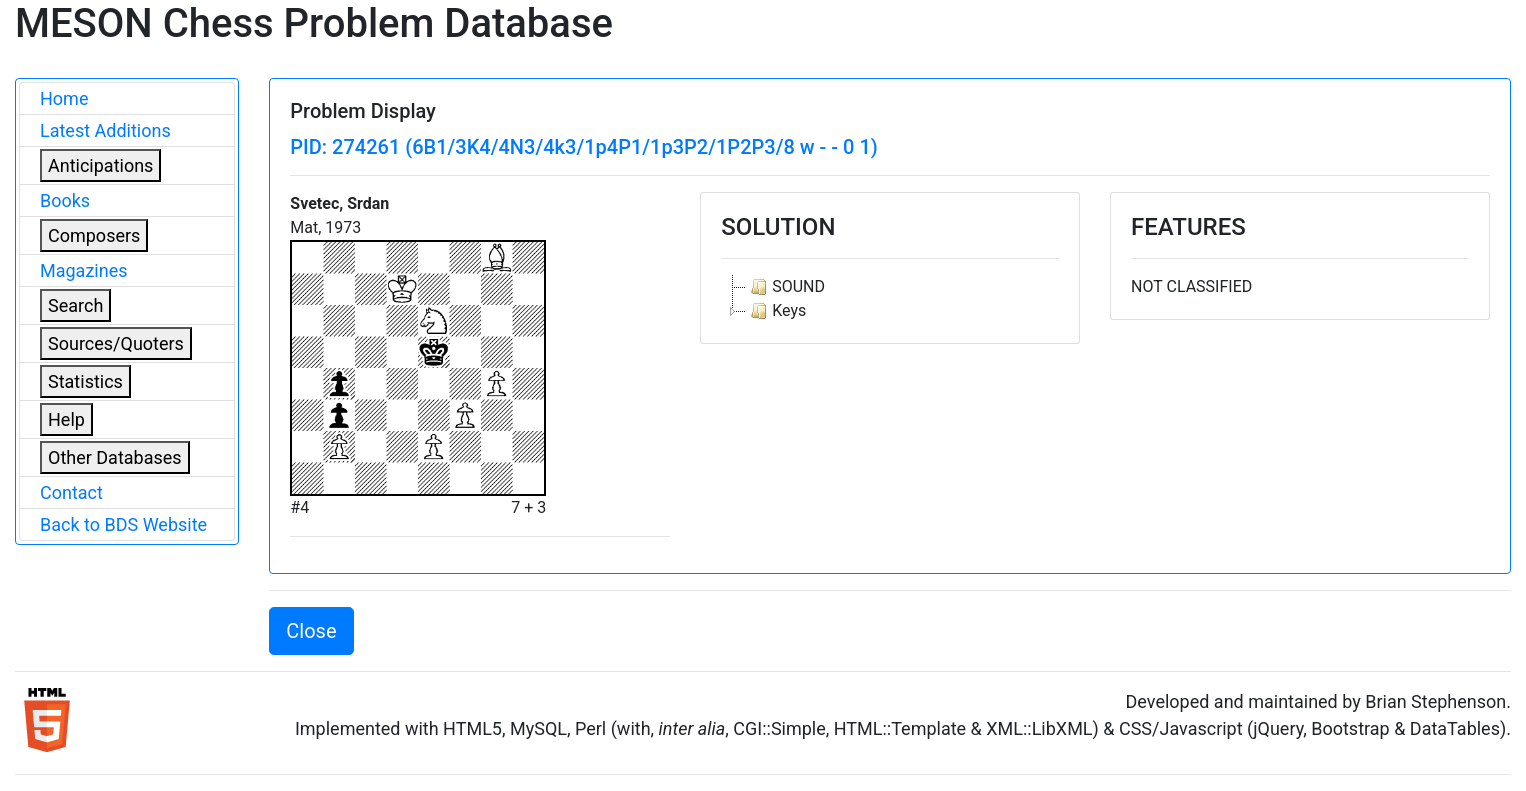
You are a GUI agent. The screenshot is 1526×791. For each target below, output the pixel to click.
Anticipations (100, 165)
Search (75, 305)
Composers (94, 235)
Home (64, 98)
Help (66, 419)
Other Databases (115, 457)
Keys (776, 311)
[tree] (890, 299)
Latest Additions (105, 130)
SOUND (785, 287)
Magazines (84, 270)
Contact (71, 492)
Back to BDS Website (123, 524)
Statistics (85, 381)
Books (65, 200)
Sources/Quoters (116, 343)
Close (311, 631)
